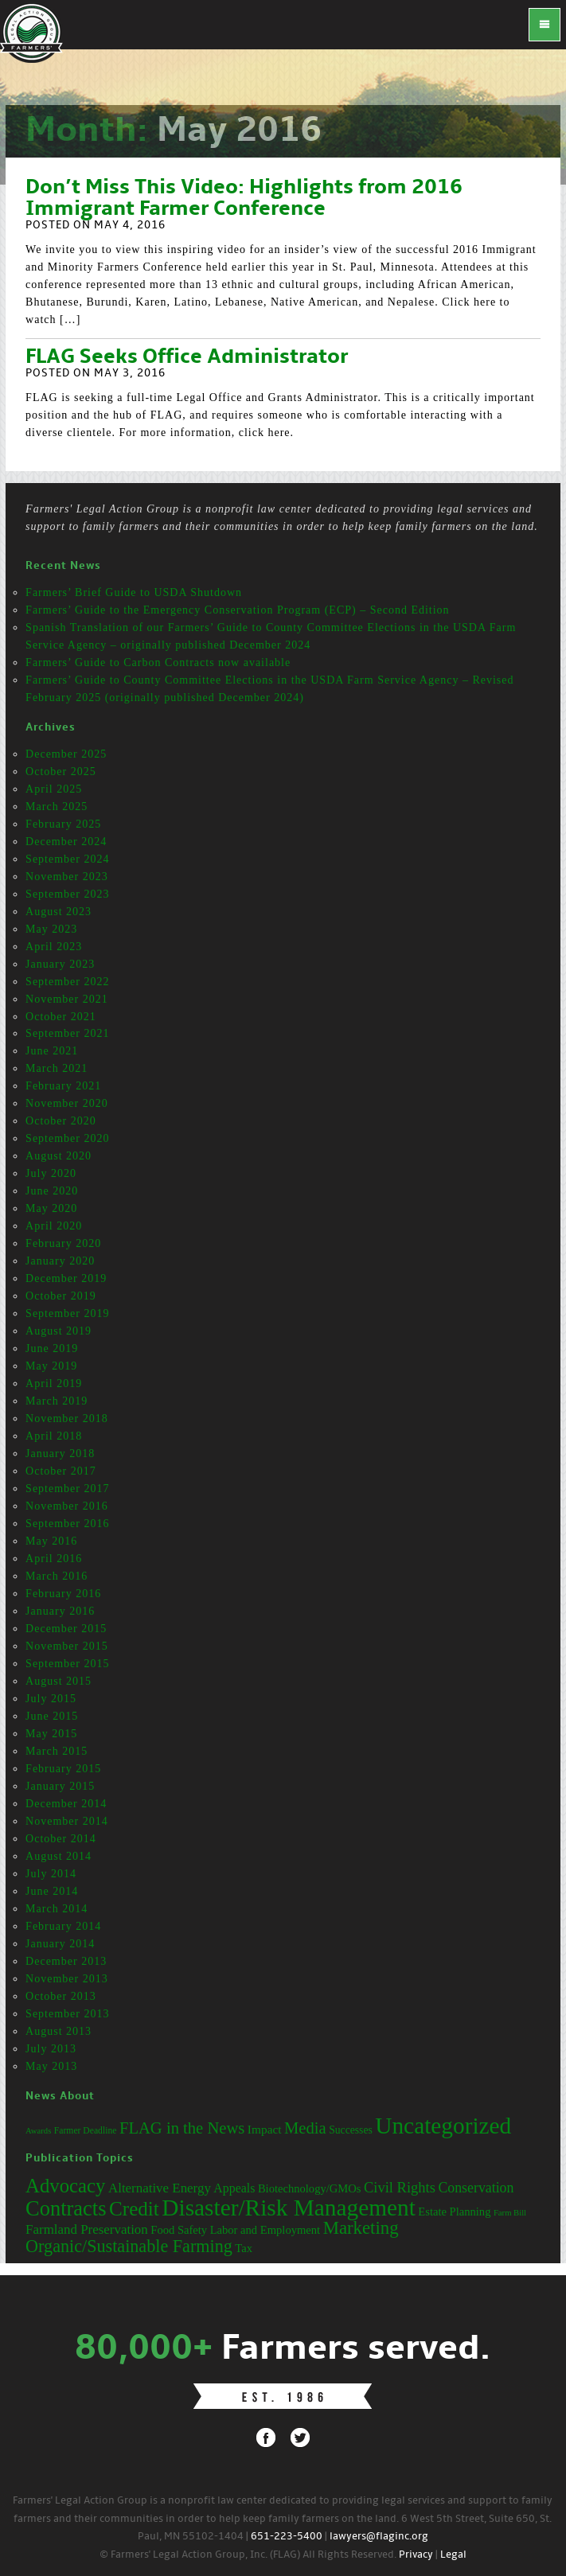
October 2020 (60, 1121)
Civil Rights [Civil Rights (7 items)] (399, 2188)
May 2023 (51, 929)
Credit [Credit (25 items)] (134, 2208)
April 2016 (53, 1559)
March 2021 (56, 1068)
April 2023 (53, 947)
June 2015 (51, 1716)
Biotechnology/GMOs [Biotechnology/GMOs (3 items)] (309, 2188)
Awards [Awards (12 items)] (38, 2130)
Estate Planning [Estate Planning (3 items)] (454, 2211)
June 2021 (51, 1051)
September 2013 (67, 2014)
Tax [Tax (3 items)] (243, 2248)
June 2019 (51, 1348)
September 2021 (67, 1033)
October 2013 (60, 1996)
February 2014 (63, 1926)
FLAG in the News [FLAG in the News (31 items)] (181, 2128)
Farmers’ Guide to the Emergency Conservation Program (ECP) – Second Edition (237, 610)
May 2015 (51, 1734)
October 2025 (60, 771)
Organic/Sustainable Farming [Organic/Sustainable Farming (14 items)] (128, 2246)
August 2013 (58, 2031)
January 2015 (60, 1786)
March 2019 (56, 1401)
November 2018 (66, 1418)
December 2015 (66, 1629)
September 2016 (67, 1524)
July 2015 (50, 1699)
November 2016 (66, 1506)
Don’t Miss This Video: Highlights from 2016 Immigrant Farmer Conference (244, 198)
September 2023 (67, 894)
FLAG (32, 32)
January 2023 (60, 964)
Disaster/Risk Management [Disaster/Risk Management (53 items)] (288, 2207)
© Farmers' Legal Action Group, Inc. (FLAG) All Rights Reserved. (248, 2555)
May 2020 (51, 1208)
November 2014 (66, 1821)
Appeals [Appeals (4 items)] (234, 2188)
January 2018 (60, 1453)
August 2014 (58, 1856)
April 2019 (53, 1383)
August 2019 (58, 1331)
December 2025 (66, 754)
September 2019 (67, 1313)
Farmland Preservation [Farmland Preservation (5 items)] (86, 2229)
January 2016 (60, 1611)
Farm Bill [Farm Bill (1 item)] (510, 2212)
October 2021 (60, 1017)
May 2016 (51, 1541)
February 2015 (63, 1769)
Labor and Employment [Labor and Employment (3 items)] (265, 2229)
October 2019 (60, 1296)
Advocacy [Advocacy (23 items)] (65, 2185)
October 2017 (60, 1471)
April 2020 (53, 1226)
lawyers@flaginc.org (379, 2536)
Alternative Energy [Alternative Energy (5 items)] (159, 2188)
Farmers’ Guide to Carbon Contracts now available (158, 662)
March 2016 (56, 1576)
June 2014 (51, 1891)
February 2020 (63, 1243)
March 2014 (56, 1909)
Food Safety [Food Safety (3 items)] (178, 2229)
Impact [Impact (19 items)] (265, 2129)
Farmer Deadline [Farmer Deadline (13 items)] (85, 2131)
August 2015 (58, 1681)
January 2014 (60, 1944)
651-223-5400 (286, 2536)
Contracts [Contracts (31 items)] (65, 2208)
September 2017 (67, 1489)
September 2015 (67, 1664)
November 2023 (66, 877)
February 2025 (63, 824)
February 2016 (63, 1594)
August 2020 (58, 1156)
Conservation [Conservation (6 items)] (475, 2188)
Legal (453, 2555)
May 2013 (51, 2066)
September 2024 (67, 859)
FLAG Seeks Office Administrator (186, 357)
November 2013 (66, 1979)
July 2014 (50, 1874)
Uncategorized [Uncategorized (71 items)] (443, 2125)
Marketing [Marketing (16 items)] (361, 2228)
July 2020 (50, 1173)
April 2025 (53, 789)
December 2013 (66, 1961)
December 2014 (66, 1804)
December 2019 (66, 1278)
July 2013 (50, 2049)
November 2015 (66, 1646)
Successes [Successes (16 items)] (351, 2130)
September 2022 (67, 982)
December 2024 (66, 842)
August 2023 (58, 912)
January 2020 (60, 1261)
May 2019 (51, 1366)
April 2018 (53, 1436)
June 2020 (51, 1191)
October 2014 (60, 1839)
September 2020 (67, 1138)
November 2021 (66, 999)
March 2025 (56, 807)
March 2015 (56, 1751)
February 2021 (63, 1086)
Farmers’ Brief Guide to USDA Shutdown (133, 592)
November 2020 (66, 1103)
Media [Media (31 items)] (305, 2128)
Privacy (416, 2555)
